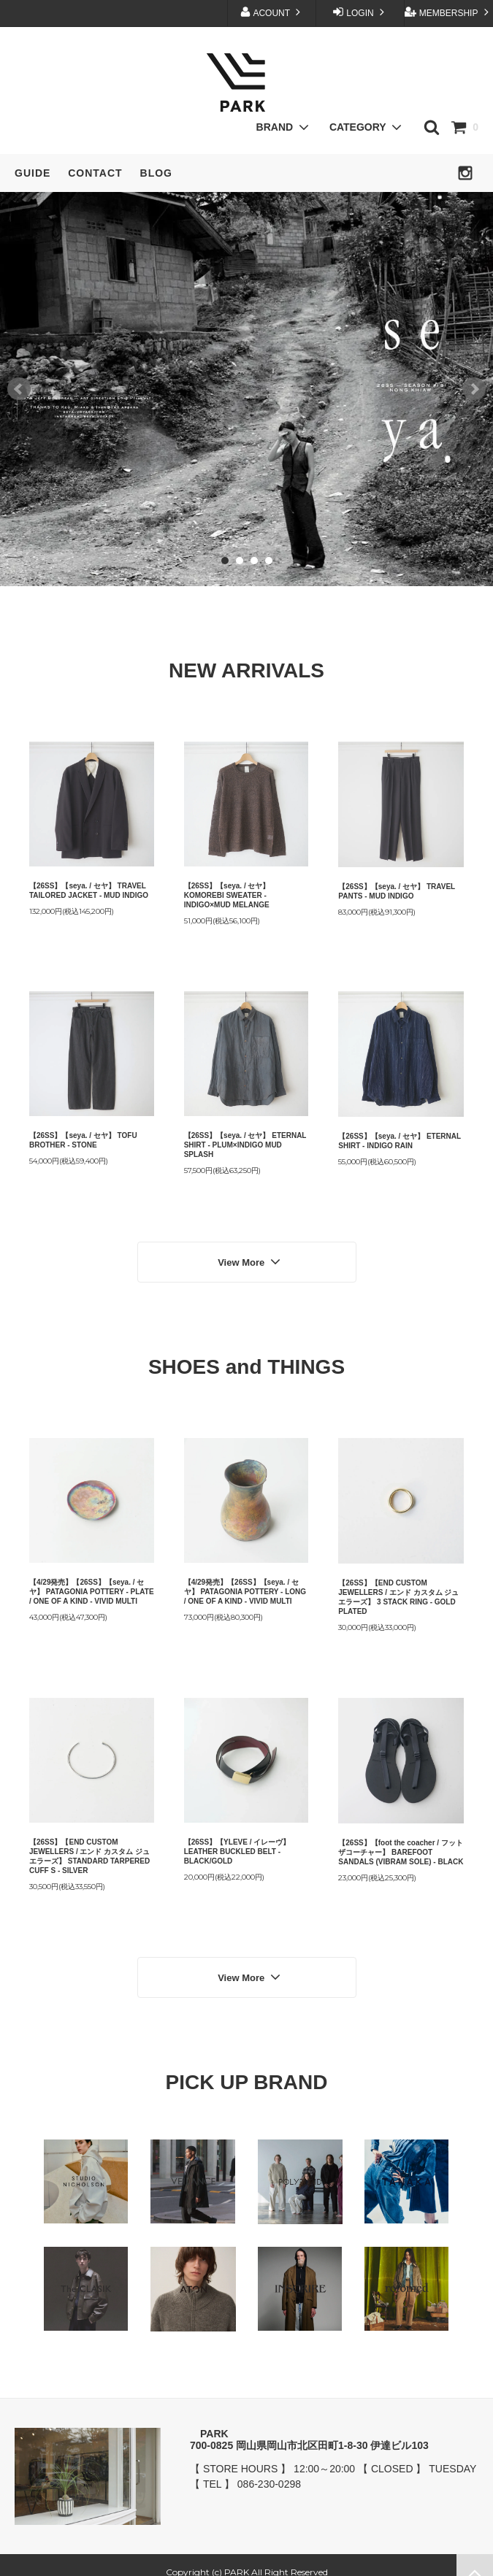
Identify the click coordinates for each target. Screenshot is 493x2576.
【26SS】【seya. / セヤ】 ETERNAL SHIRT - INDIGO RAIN (399, 1141)
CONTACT (95, 173)
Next (474, 389)
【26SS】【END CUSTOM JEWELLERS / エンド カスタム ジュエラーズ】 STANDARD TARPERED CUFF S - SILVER (89, 1849)
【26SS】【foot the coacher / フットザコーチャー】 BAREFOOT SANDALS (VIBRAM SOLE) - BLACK (400, 1844)
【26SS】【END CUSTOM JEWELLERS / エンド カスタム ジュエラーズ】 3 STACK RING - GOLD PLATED (398, 1590)
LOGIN (360, 12)
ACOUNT (272, 12)
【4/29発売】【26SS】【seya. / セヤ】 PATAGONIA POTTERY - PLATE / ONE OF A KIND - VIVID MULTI (91, 1584)
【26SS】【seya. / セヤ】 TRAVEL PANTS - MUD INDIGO (396, 891)
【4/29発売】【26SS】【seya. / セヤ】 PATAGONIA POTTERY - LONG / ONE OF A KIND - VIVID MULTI (245, 1584)
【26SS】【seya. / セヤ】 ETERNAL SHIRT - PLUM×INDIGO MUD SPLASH (245, 1144)
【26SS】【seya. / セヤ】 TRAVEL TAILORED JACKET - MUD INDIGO (88, 890)
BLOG (156, 173)
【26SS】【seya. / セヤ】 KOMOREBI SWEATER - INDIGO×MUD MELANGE (227, 895)
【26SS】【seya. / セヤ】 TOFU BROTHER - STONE (83, 1140)
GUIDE (32, 173)
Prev (19, 389)
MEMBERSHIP (448, 12)
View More (250, 1258)
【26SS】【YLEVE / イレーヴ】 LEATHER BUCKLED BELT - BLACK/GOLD (237, 1844)
